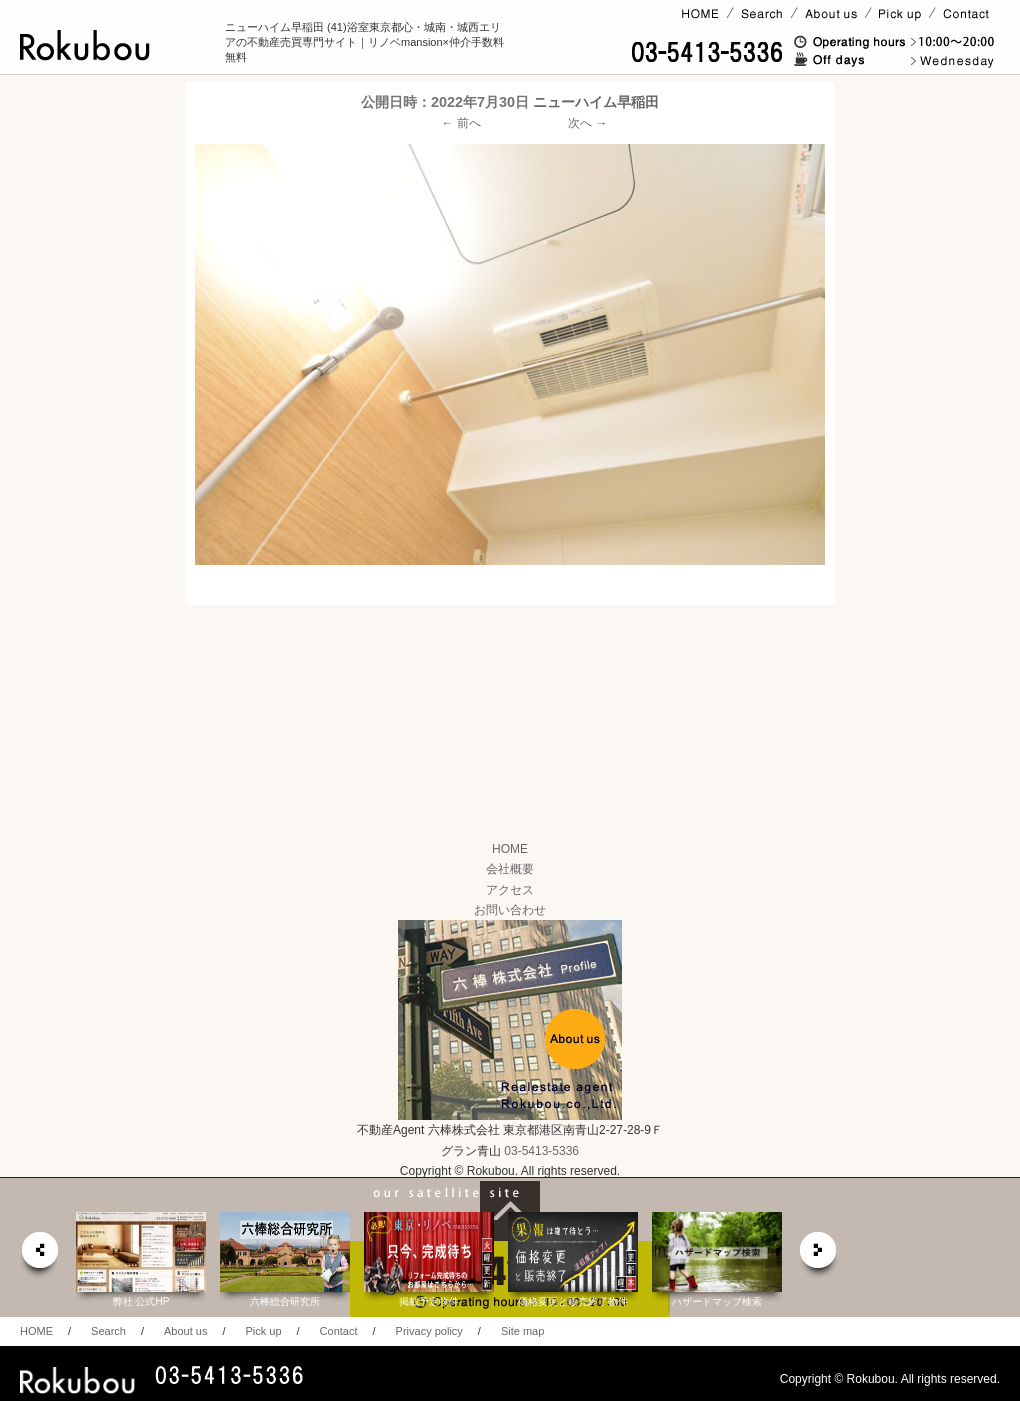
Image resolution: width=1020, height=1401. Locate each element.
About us (185, 1331)
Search (108, 1331)
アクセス (510, 890)
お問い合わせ (510, 910)
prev (39, 1255)
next (819, 1255)
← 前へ (461, 123)
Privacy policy (429, 1331)
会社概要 (510, 869)
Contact (339, 1331)
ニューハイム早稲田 (596, 102)
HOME (510, 849)
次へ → (587, 123)
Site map (522, 1331)
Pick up (263, 1331)
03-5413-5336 (541, 1151)
